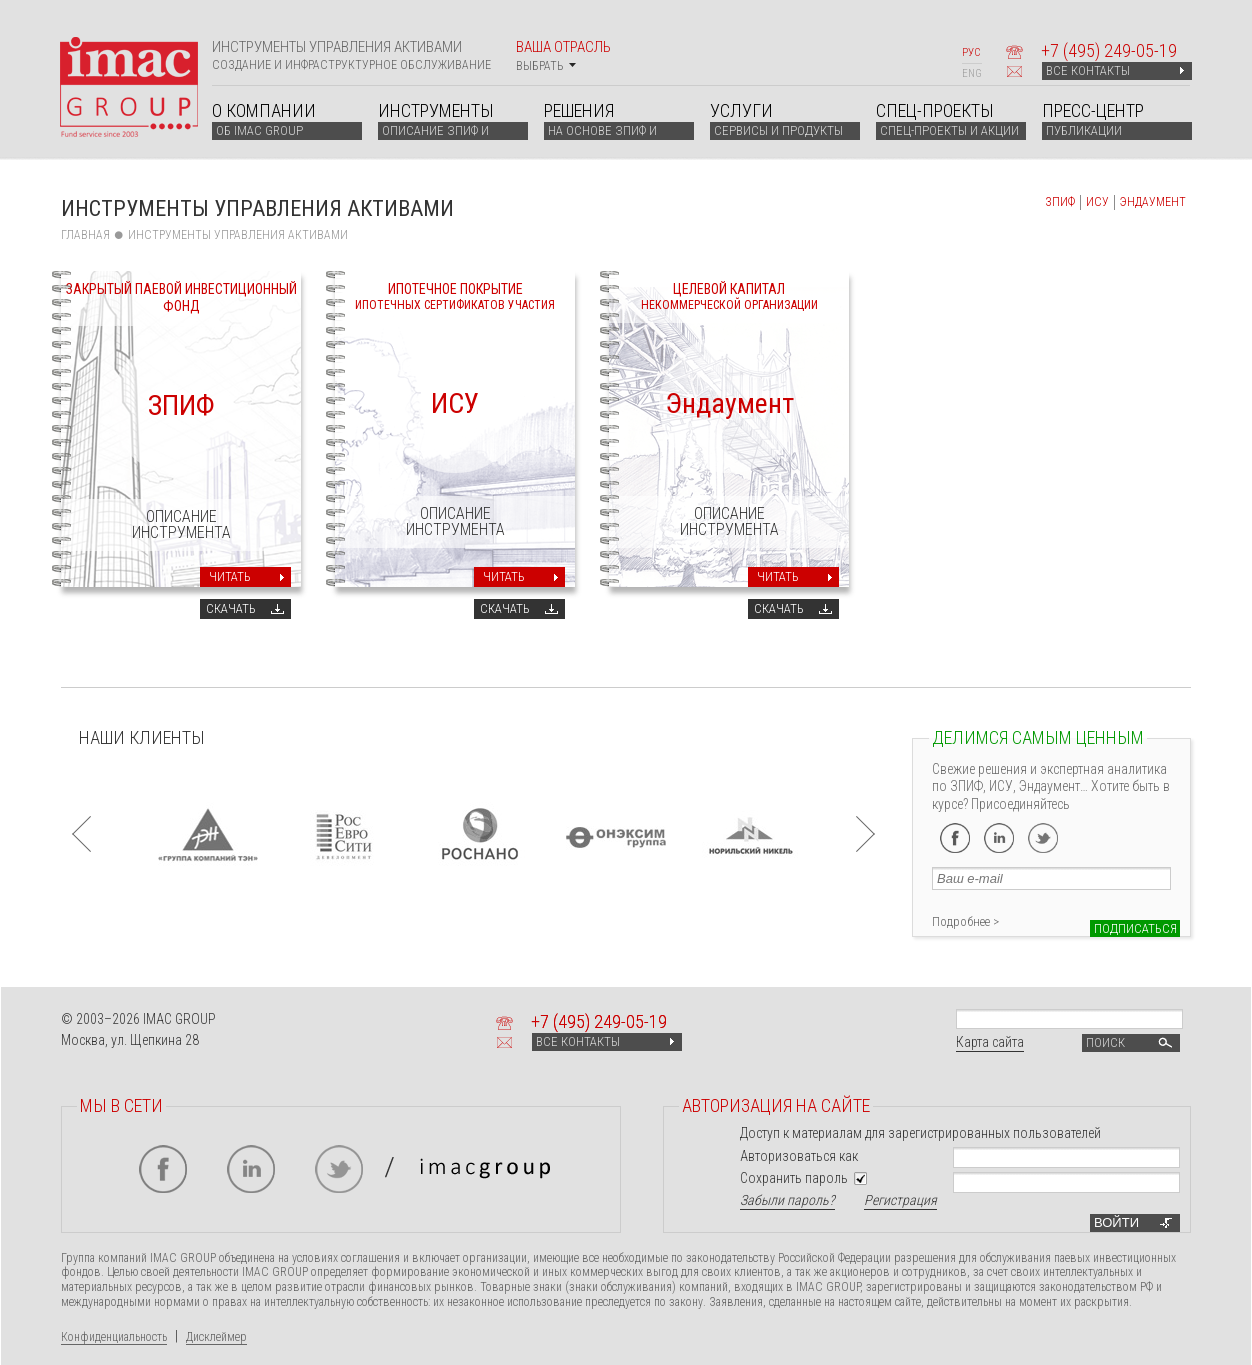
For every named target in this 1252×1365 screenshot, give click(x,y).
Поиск (1131, 1043)
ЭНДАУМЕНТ (1153, 202)
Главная (85, 235)
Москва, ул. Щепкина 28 (130, 1040)
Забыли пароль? (787, 1200)
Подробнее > (965, 921)
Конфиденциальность (114, 1337)
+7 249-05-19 (1109, 50)
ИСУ (1097, 202)
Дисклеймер (216, 1337)
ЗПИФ (1060, 202)
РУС (971, 52)
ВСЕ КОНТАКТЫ (1115, 70)
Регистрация (900, 1200)
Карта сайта (990, 1042)
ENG (972, 73)
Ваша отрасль (563, 55)
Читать (230, 576)
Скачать (231, 608)
